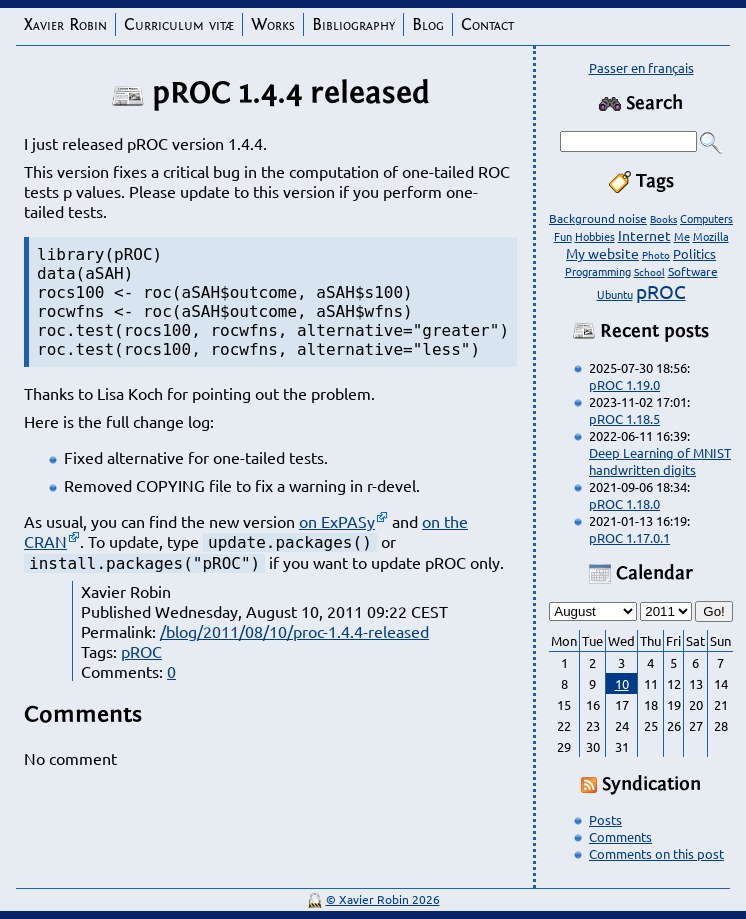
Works (273, 24)
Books (663, 218)
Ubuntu (615, 294)
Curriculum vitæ (179, 24)
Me (682, 236)
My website (602, 253)
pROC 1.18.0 (624, 503)
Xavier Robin (65, 24)
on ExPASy (337, 521)
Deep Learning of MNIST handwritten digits (660, 461)
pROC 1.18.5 (624, 418)
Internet (644, 235)
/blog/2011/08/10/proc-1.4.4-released (294, 631)
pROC (141, 651)
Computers (706, 218)
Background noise (598, 218)
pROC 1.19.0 (624, 384)
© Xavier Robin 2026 (383, 899)
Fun (563, 236)
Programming (598, 271)
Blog (428, 24)
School (649, 271)
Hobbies (595, 236)
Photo (656, 254)
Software (693, 271)
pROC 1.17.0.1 (629, 537)
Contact (487, 24)
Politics (694, 253)
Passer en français (641, 67)
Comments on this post (656, 853)
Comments (620, 836)
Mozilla (711, 236)
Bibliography (353, 24)
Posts (605, 819)
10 (622, 683)
